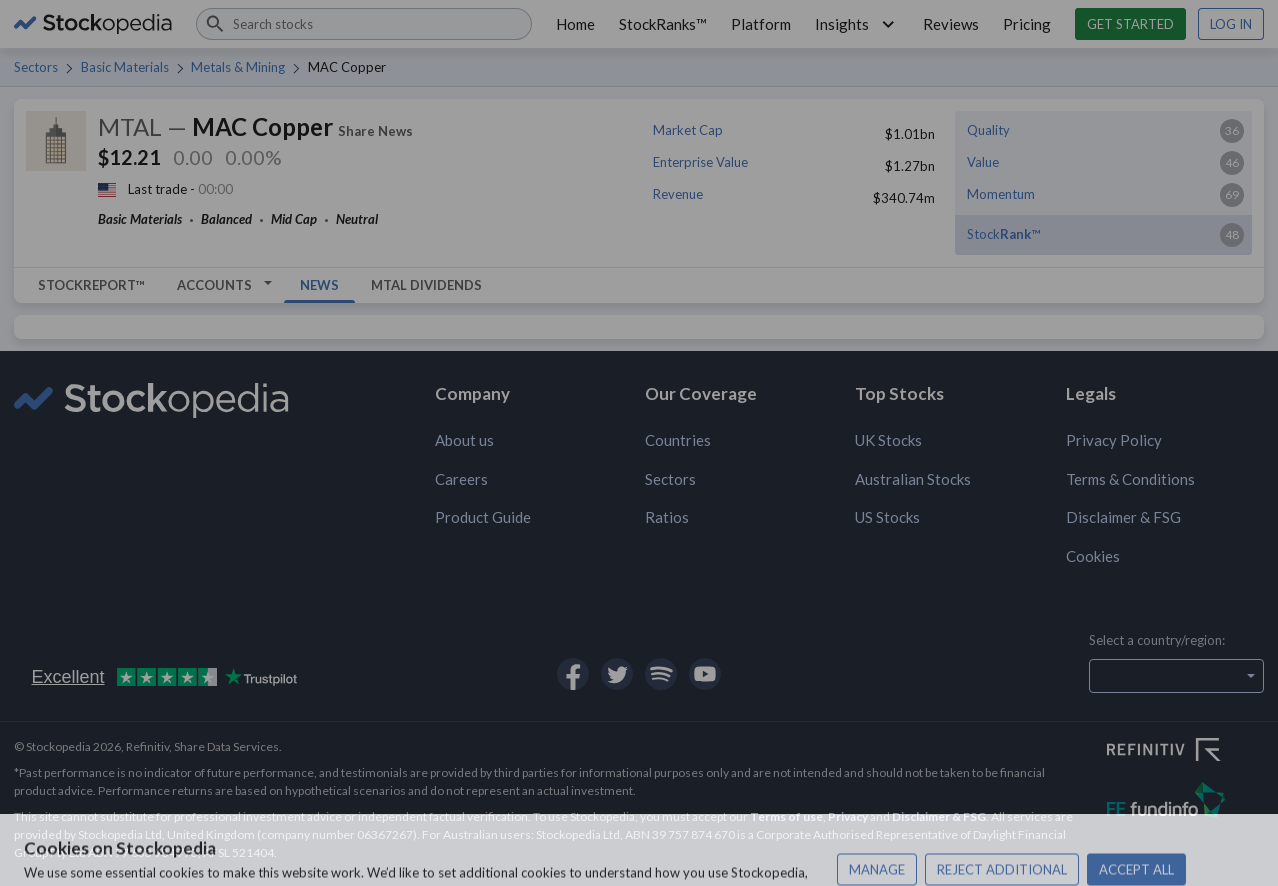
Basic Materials (125, 67)
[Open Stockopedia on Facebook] (573, 674)
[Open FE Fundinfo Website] (1185, 802)
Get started (1130, 24)
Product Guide (483, 517)
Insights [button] (857, 24)
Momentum (1001, 194)
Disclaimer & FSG (1123, 517)
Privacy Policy (1114, 440)
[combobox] (364, 24)
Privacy (848, 816)
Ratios (667, 517)
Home (575, 24)
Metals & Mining (238, 67)
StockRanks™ (663, 24)
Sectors (36, 67)
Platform (761, 24)
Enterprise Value (700, 162)
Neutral (357, 219)
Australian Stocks (913, 479)
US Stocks (887, 517)
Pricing (1027, 24)
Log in (1231, 24)
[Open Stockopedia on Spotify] (661, 674)
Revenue (678, 194)
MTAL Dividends (426, 285)
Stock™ (1003, 234)
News (319, 285)
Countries (678, 440)
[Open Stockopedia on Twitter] (617, 674)
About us (464, 440)
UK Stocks (888, 440)
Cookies (1093, 556)
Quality (988, 130)
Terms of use (786, 816)
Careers (461, 479)
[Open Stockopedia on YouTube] (705, 674)
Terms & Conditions (1130, 479)
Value (983, 162)
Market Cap (688, 130)
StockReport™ (91, 285)
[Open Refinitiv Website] (1185, 752)
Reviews (951, 24)
